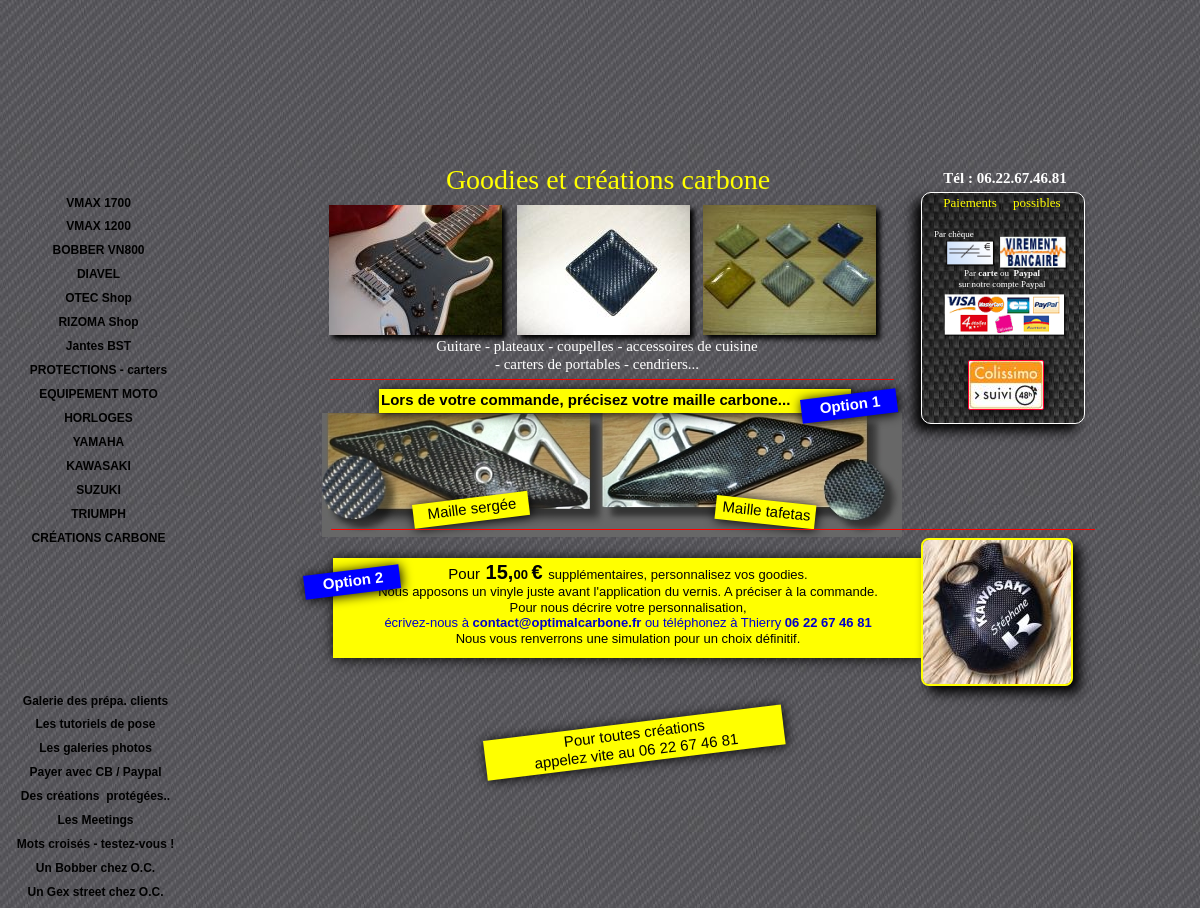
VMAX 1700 (98, 203)
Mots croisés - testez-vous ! (95, 844)
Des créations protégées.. (95, 796)
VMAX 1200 (98, 226)
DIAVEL (98, 274)
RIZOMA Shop (98, 322)
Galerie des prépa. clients (95, 701)
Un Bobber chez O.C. (95, 868)
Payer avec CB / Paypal (95, 772)
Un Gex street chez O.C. (95, 892)
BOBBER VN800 (98, 250)
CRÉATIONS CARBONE (99, 538)
